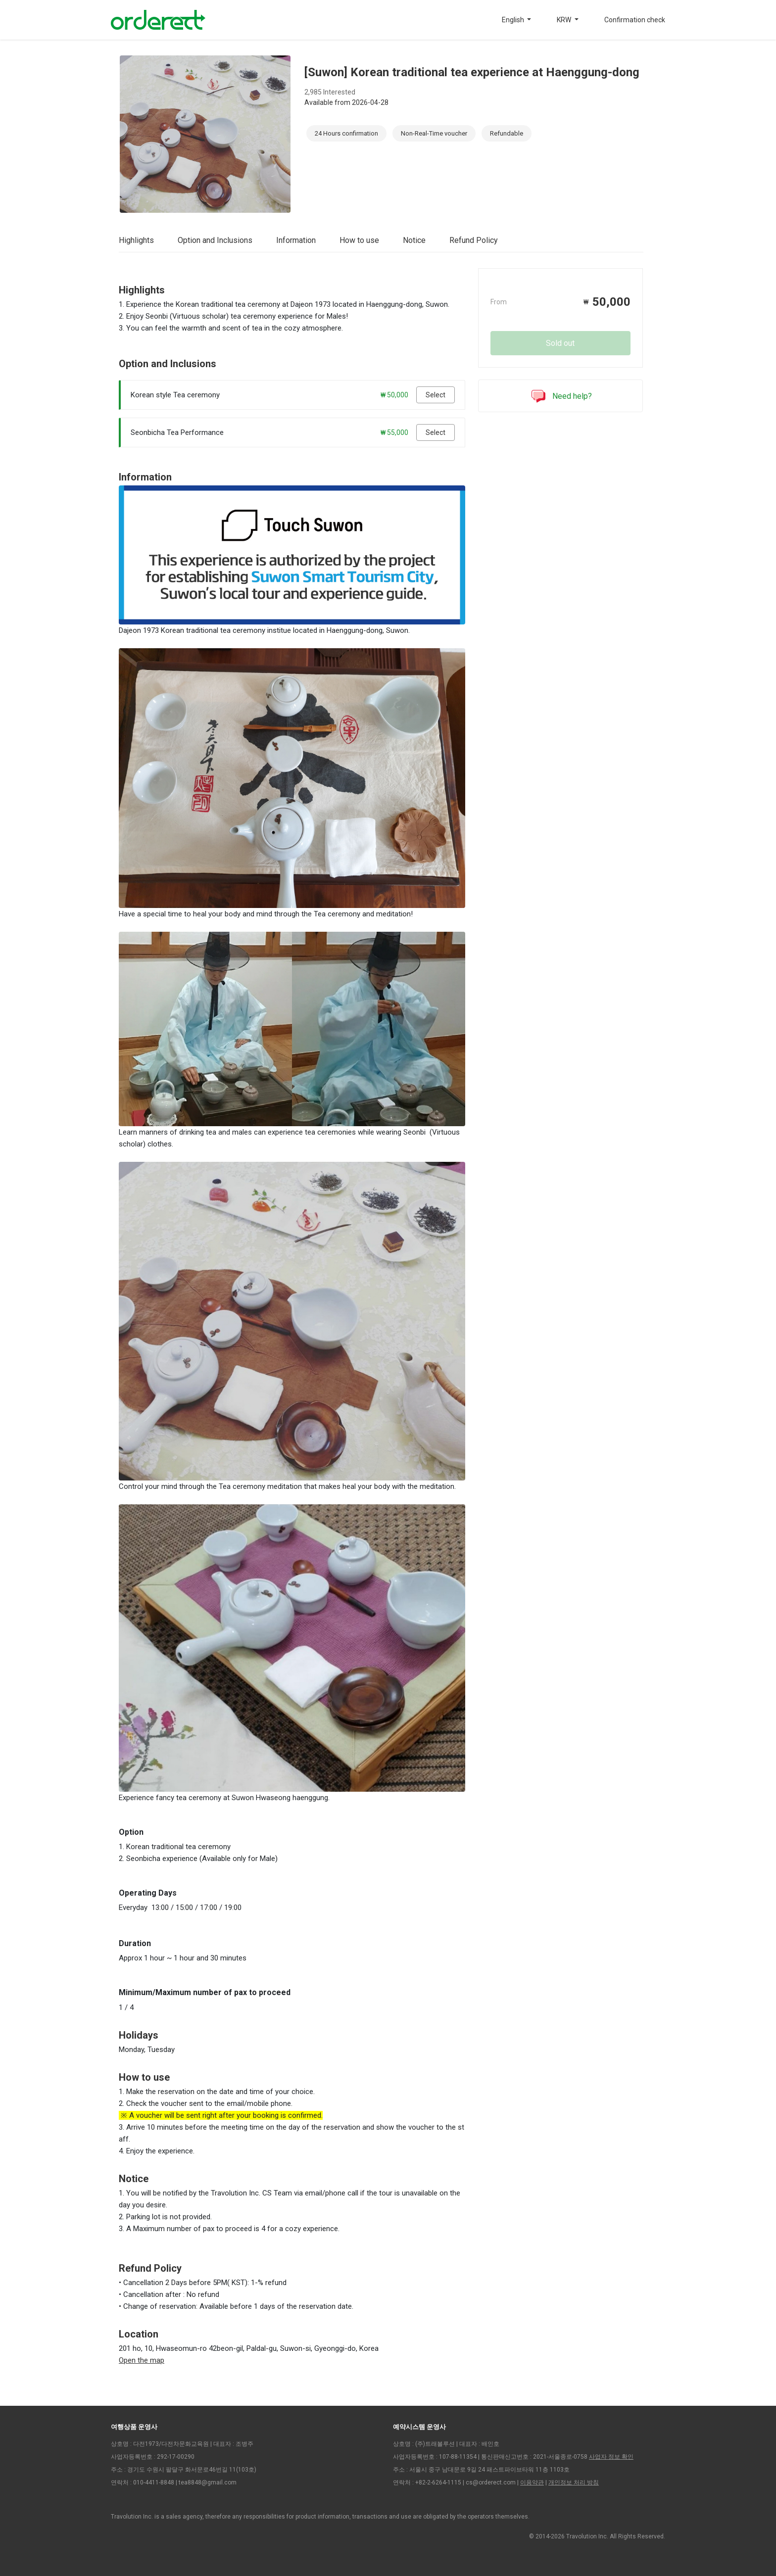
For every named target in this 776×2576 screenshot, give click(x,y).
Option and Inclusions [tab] (215, 240)
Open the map (141, 2360)
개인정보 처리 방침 (573, 2482)
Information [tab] (296, 240)
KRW (565, 20)
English (514, 20)
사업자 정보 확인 (611, 2456)
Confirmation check (634, 20)
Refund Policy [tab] (473, 240)
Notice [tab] (414, 240)
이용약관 (532, 2482)
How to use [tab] (359, 240)
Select (435, 395)
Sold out (560, 343)
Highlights (136, 240)
